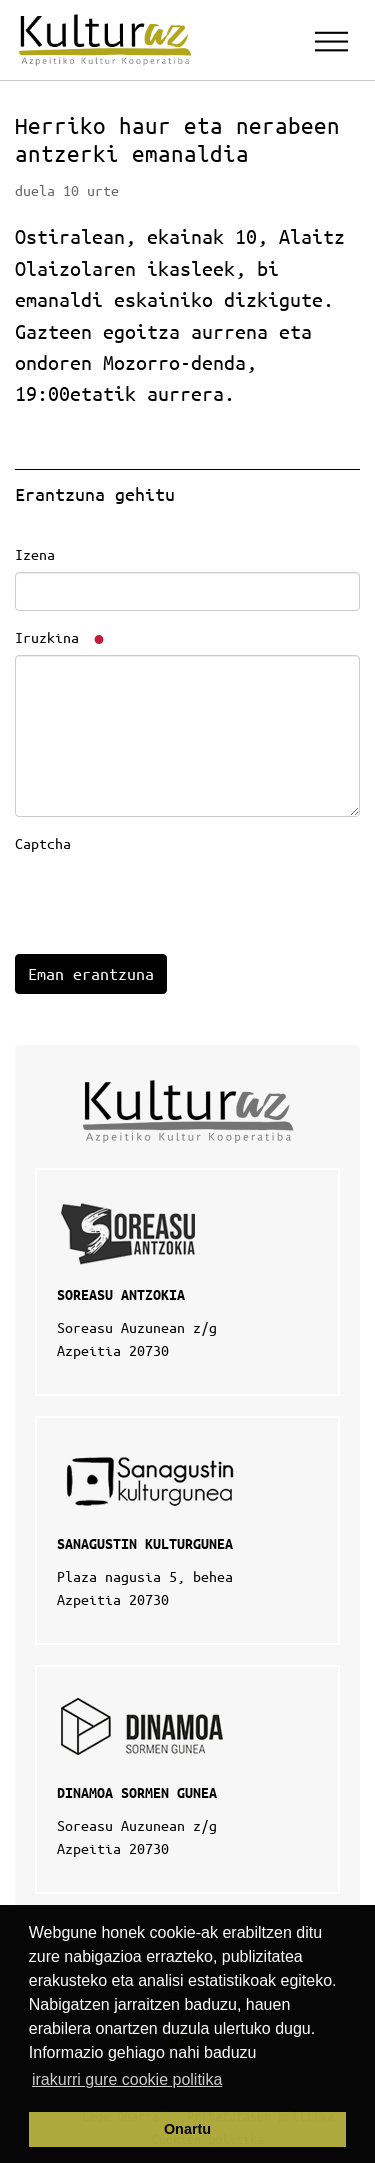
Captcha (43, 843)
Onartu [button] (187, 2129)
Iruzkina (61, 637)
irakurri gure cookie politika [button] (127, 2079)
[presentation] (167, 900)
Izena (35, 554)
